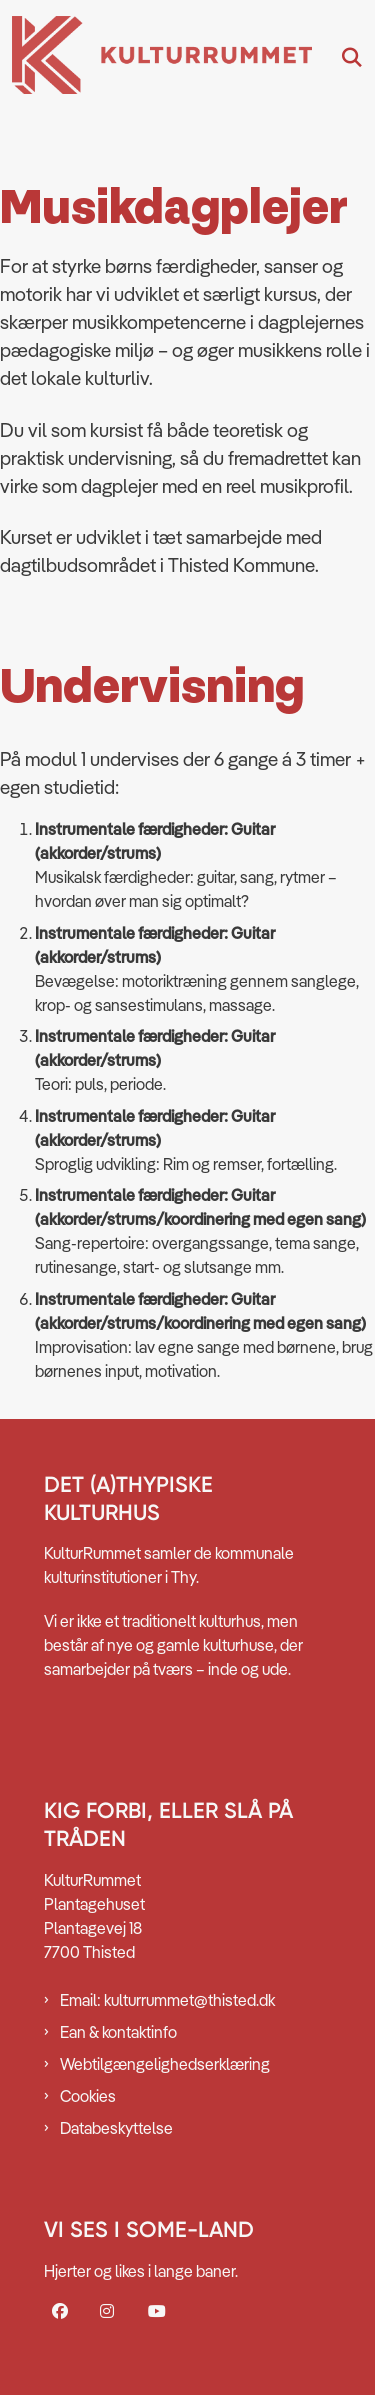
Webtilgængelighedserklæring (165, 2064)
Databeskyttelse (116, 2128)
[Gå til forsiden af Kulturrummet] (156, 58)
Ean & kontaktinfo (118, 2032)
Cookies (88, 2096)
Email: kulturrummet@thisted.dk (167, 2000)
